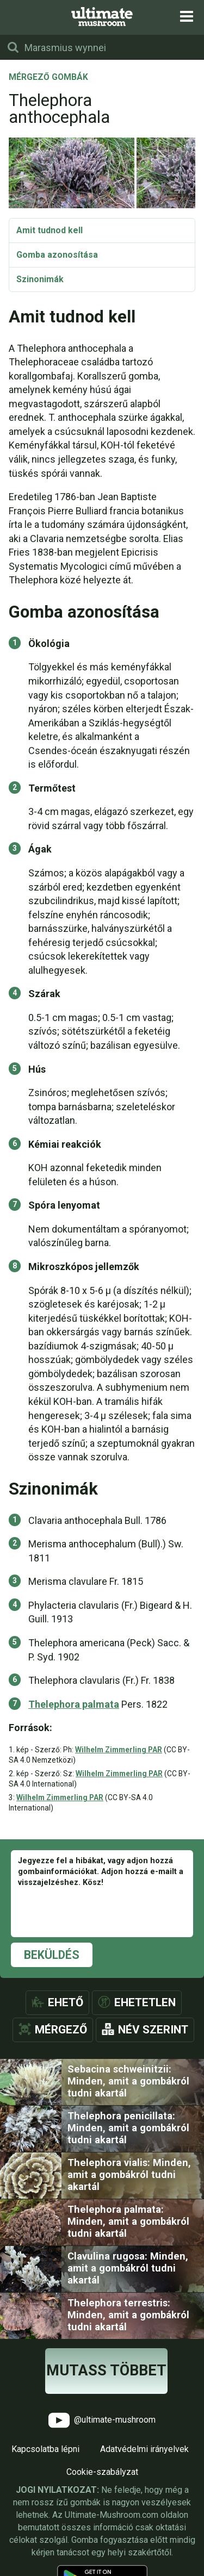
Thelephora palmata (73, 1704)
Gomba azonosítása (57, 255)
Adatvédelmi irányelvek (144, 2449)
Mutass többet (106, 2370)
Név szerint (153, 2029)
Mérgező (61, 2029)
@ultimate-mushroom (102, 2420)
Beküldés (51, 1955)
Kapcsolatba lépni (45, 2449)
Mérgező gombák (48, 77)
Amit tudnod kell (49, 230)
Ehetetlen (145, 2002)
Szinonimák (40, 279)
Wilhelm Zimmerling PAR (118, 1749)
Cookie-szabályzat (102, 2472)
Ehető (65, 2002)
